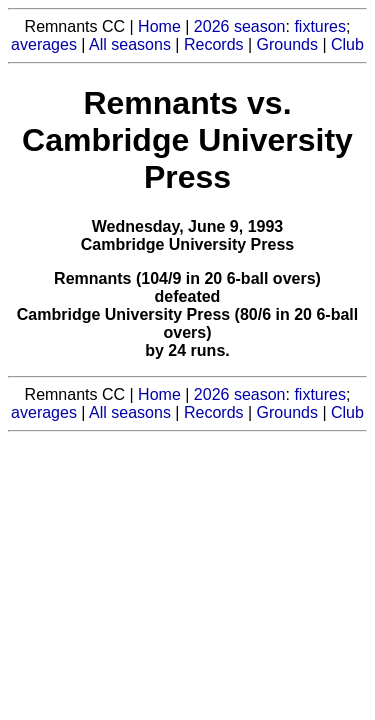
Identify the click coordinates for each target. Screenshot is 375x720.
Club (347, 44)
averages (44, 44)
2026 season (240, 26)
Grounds (287, 44)
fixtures (320, 26)
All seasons (130, 44)
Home (159, 26)
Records (214, 44)
